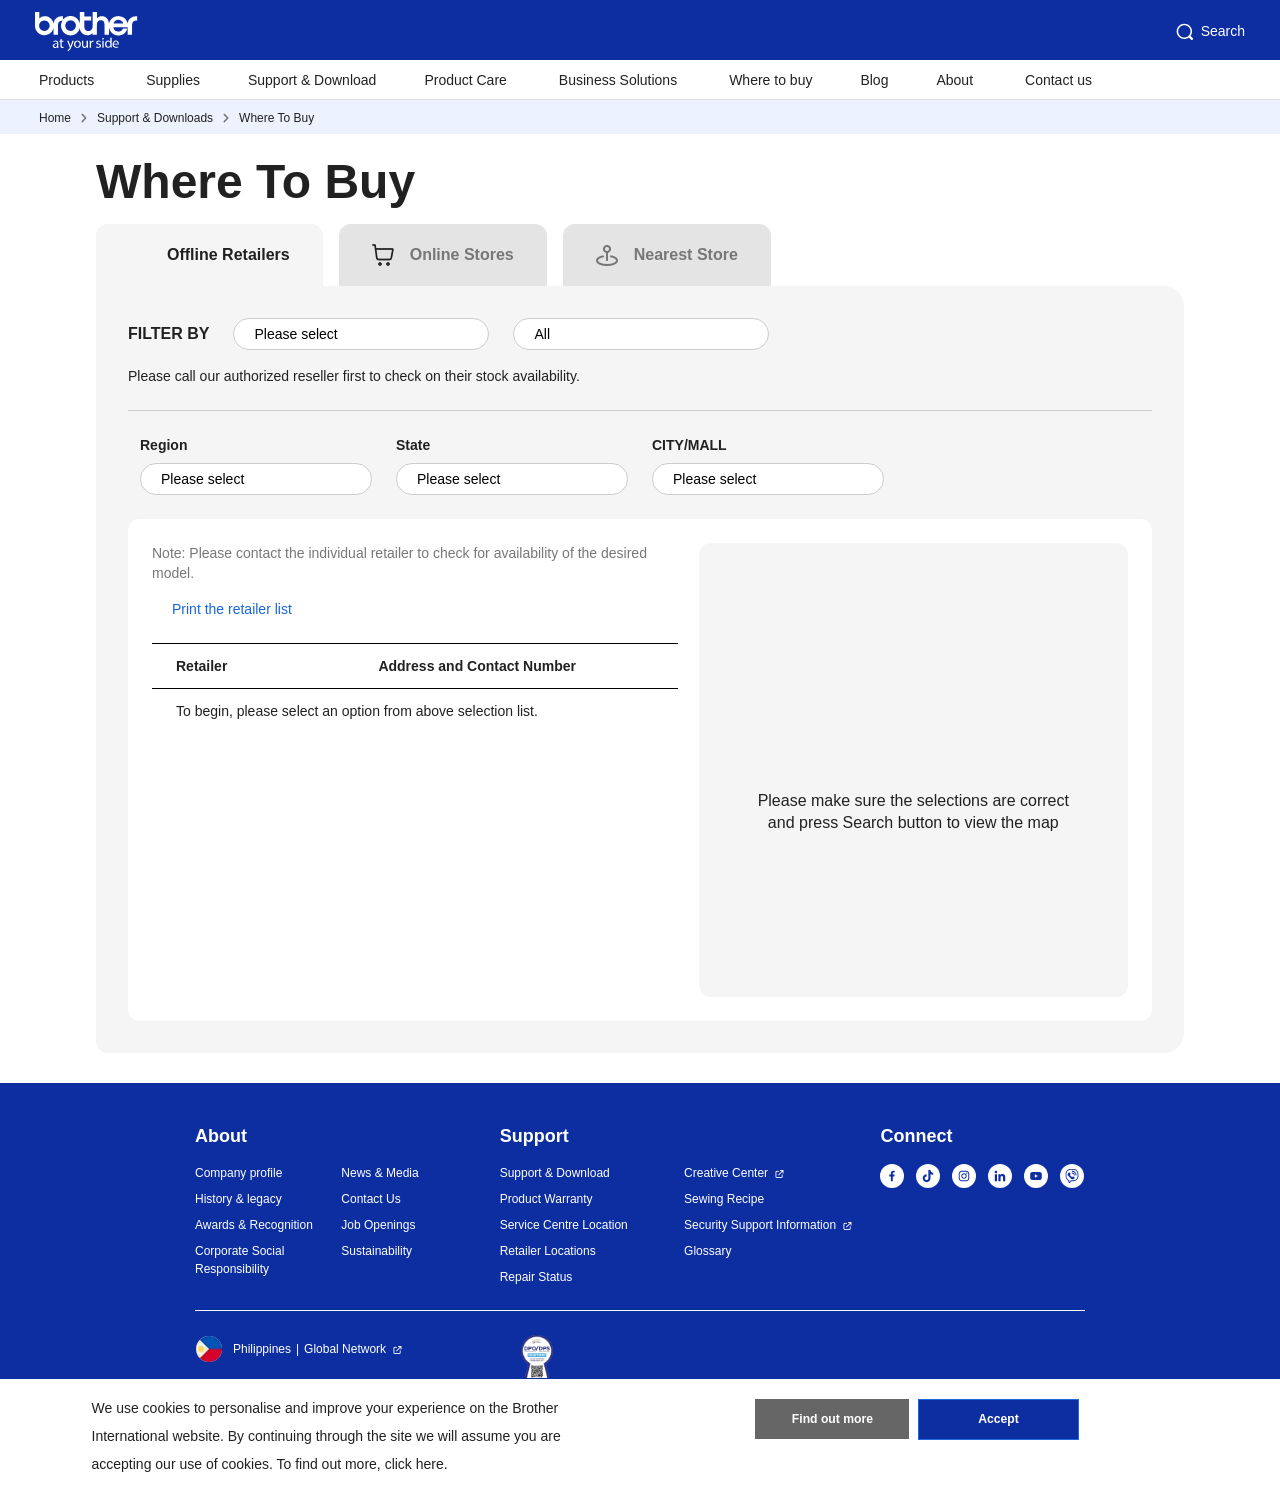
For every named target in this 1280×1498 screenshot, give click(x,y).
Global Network (345, 1349)
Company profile (238, 1173)
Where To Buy (276, 118)
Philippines (243, 1349)
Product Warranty (546, 1199)
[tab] (228, 255)
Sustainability (376, 1251)
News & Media (379, 1173)
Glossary (707, 1251)
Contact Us (370, 1199)
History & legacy (238, 1199)
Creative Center (726, 1173)
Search (1209, 32)
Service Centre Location (564, 1225)
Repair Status (536, 1277)
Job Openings (378, 1225)
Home (55, 118)
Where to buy (770, 80)
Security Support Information (760, 1225)
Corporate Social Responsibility (239, 1260)
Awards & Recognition (254, 1225)
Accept (999, 1421)
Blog (874, 80)
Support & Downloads (155, 118)
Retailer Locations (548, 1251)
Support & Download (312, 80)
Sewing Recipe (724, 1199)
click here (414, 1464)
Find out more (832, 1421)
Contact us (1058, 80)
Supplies (173, 80)
